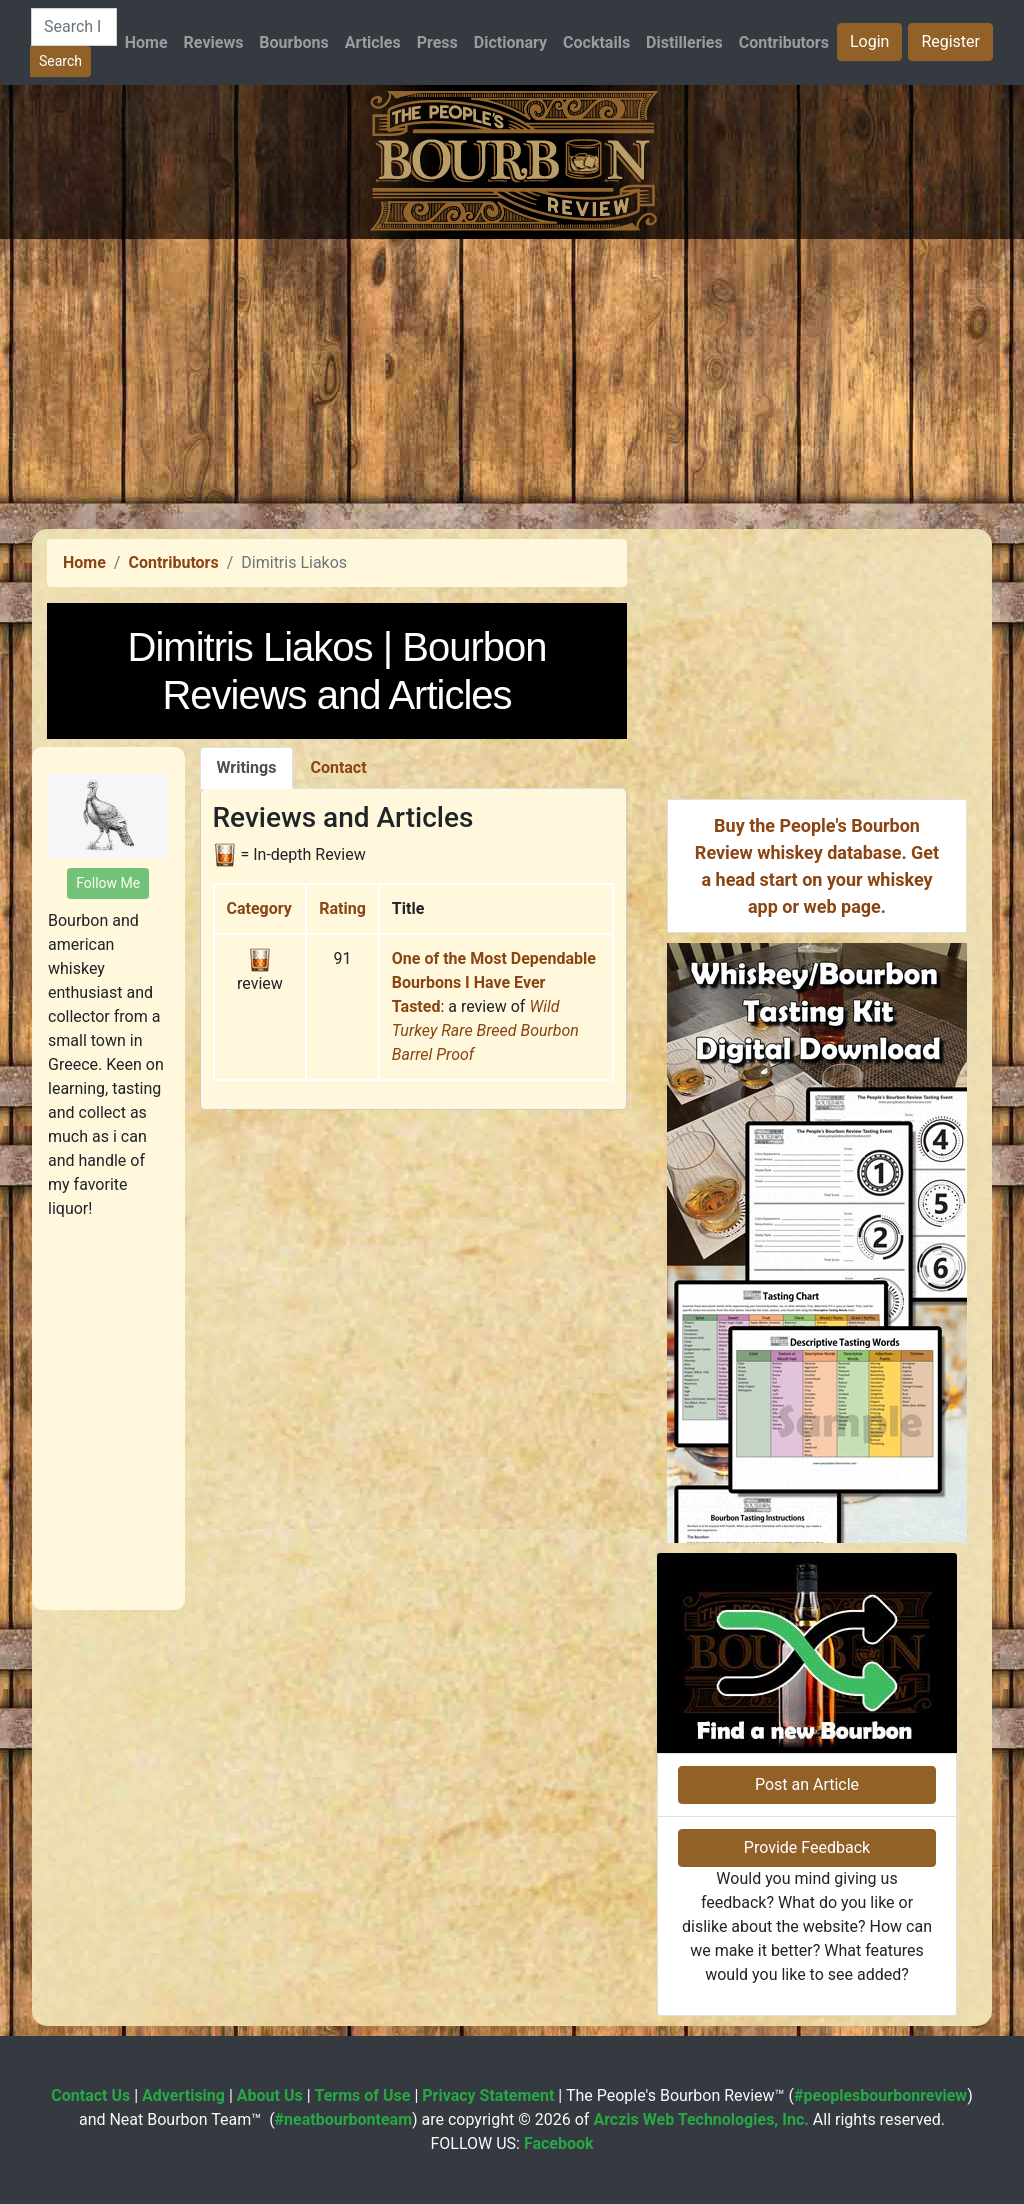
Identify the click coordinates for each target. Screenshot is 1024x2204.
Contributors (784, 42)
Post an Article (807, 1784)
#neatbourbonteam (343, 2119)
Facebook (559, 2143)
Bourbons (293, 42)
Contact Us (90, 2095)
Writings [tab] (247, 767)
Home (146, 42)
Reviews (214, 42)
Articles (373, 42)
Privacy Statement (488, 2095)
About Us (270, 2095)
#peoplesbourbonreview (880, 2095)
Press (437, 42)
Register (950, 41)
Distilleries (684, 42)
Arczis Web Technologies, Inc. (701, 2119)
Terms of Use (363, 2095)
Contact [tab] (338, 767)
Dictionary (510, 42)
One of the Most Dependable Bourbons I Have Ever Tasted (494, 982)
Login (869, 41)
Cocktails (596, 42)
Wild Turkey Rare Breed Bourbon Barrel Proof (485, 1030)
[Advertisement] (512, 379)
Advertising (183, 2095)
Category (259, 908)
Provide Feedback (807, 1847)
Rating (342, 908)
